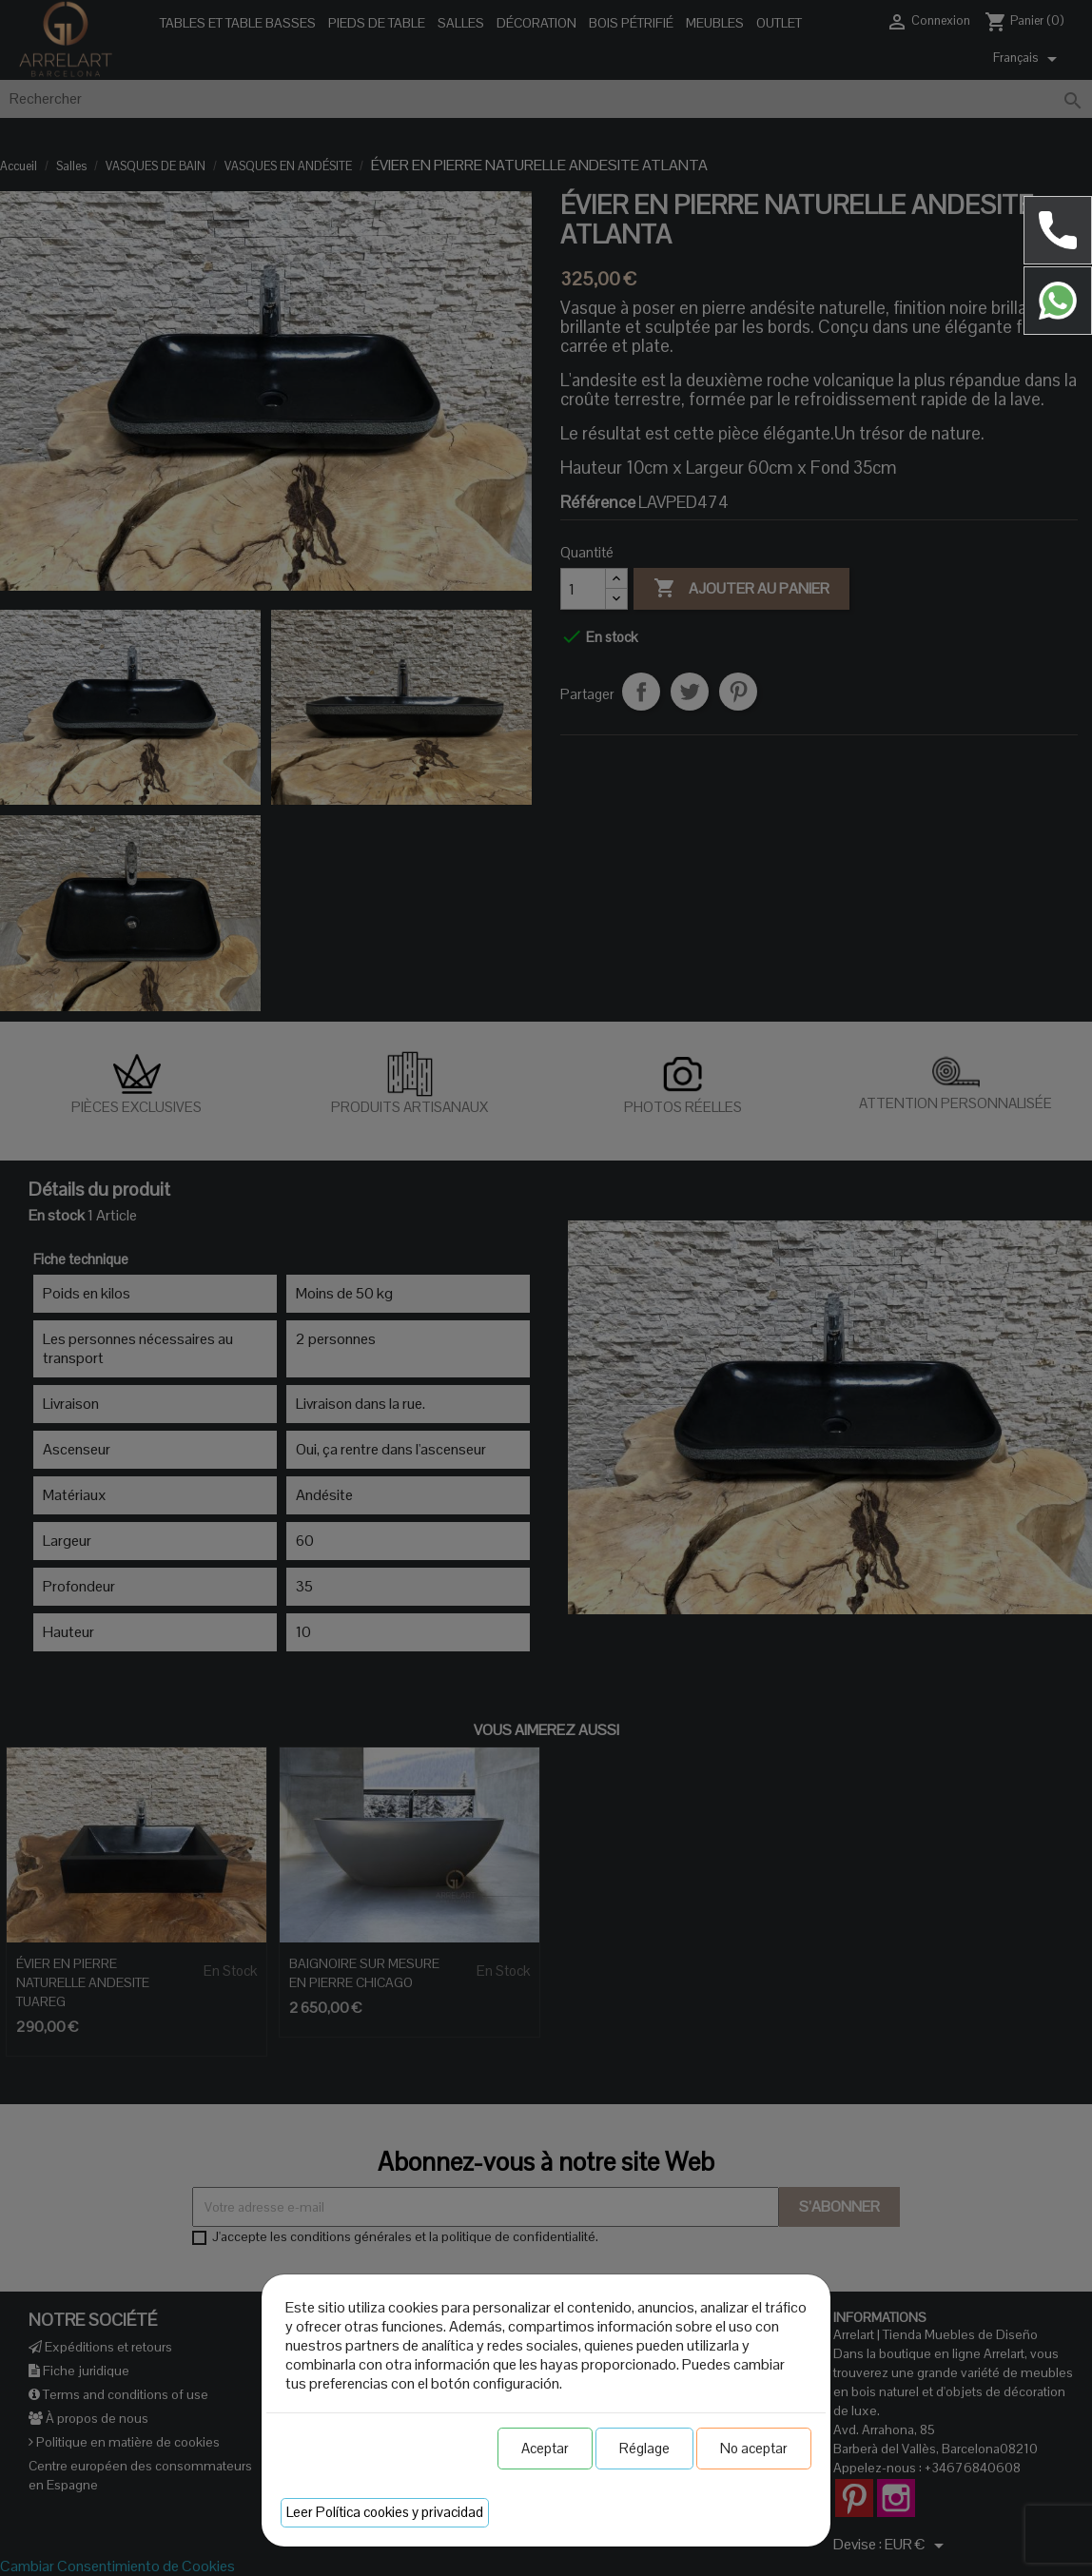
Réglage (644, 2448)
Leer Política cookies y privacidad (384, 2512)
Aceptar (545, 2448)
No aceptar (754, 2448)
